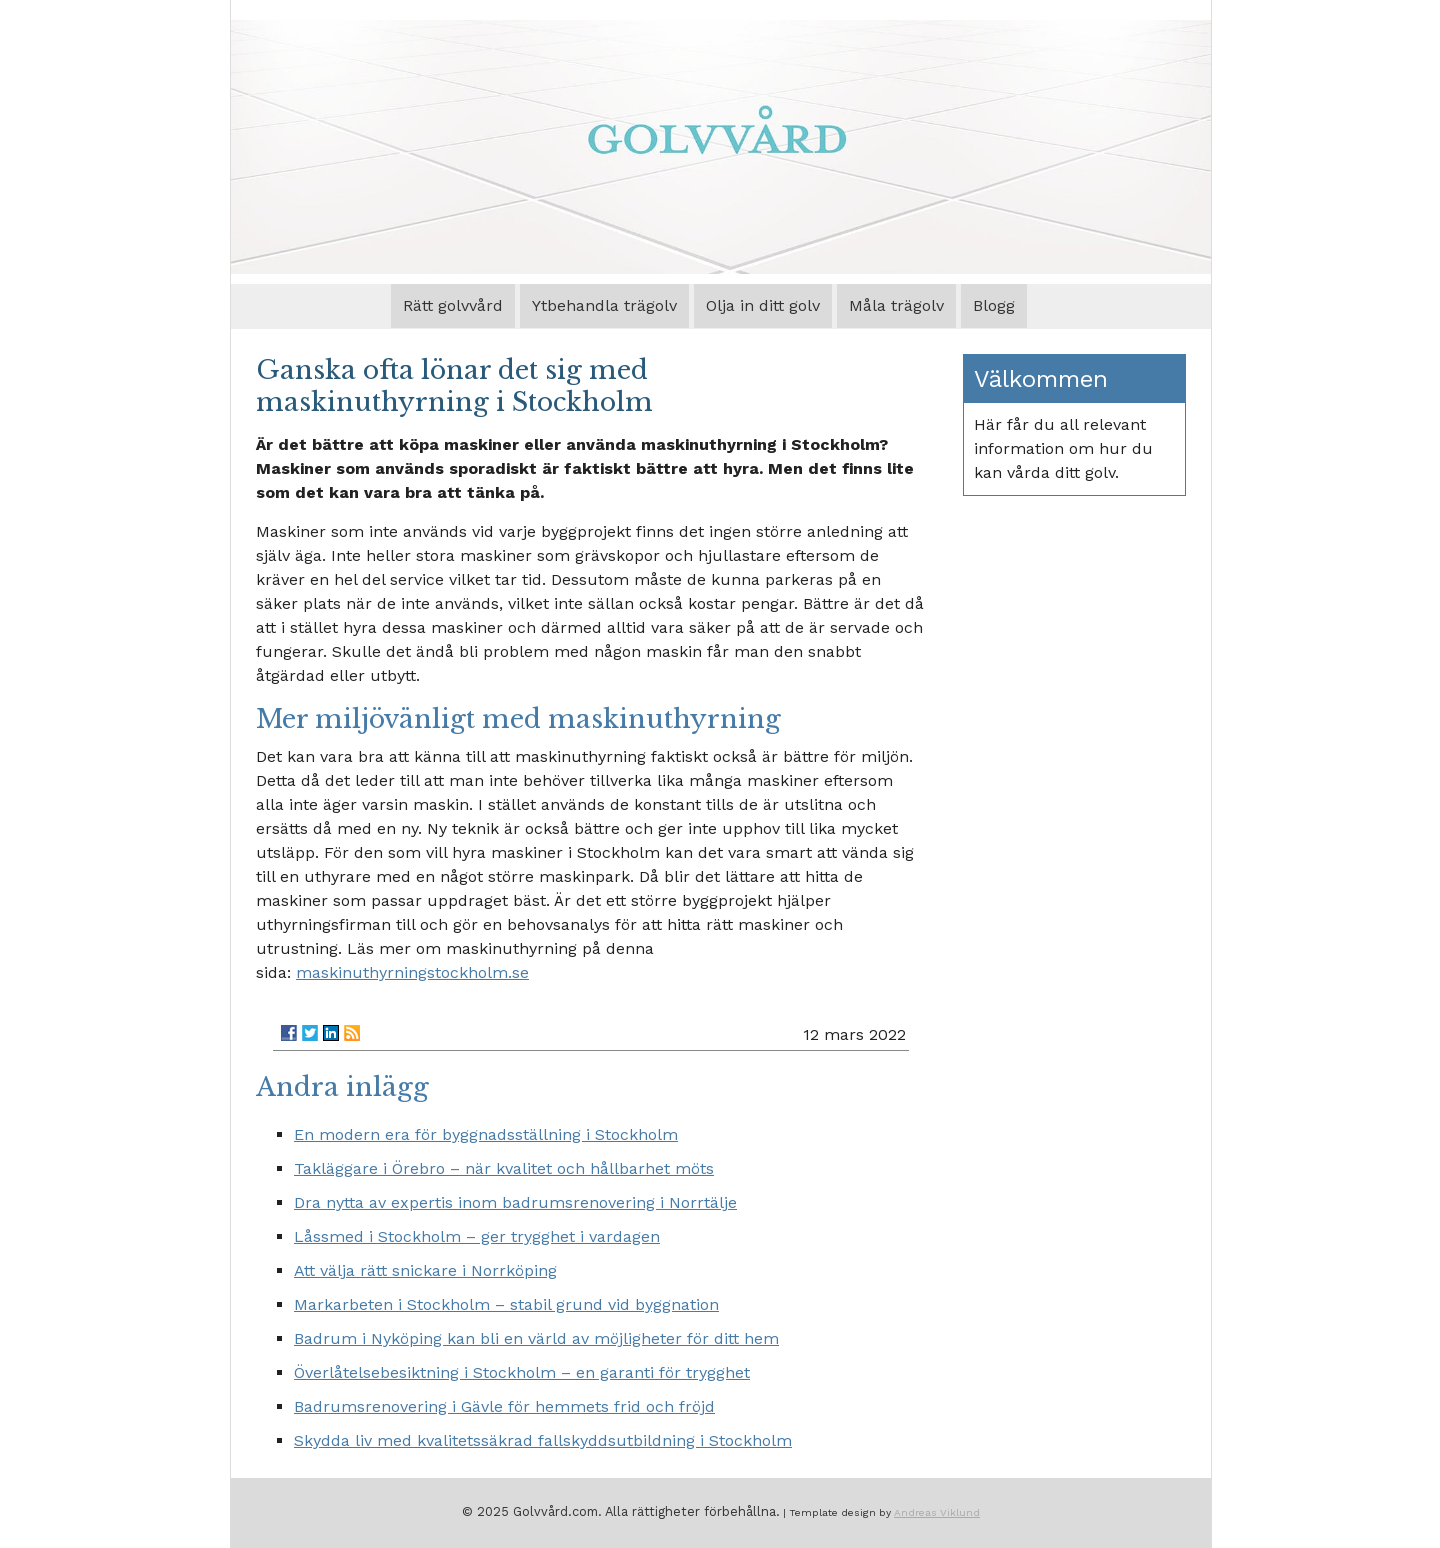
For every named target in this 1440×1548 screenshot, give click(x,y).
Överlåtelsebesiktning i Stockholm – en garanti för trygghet (522, 1372)
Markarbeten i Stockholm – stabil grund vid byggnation (506, 1304)
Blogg (994, 305)
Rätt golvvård (453, 305)
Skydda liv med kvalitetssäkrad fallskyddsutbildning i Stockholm (543, 1440)
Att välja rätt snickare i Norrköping (425, 1270)
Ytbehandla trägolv (604, 305)
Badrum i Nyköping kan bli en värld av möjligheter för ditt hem (536, 1338)
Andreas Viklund (937, 1512)
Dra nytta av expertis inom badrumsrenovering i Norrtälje (515, 1202)
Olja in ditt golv (763, 305)
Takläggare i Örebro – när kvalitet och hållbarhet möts (504, 1168)
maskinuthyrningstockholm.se (412, 972)
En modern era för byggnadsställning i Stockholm (486, 1134)
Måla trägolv (896, 305)
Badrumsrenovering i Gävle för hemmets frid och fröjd (504, 1406)
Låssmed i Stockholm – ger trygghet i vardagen (477, 1236)
